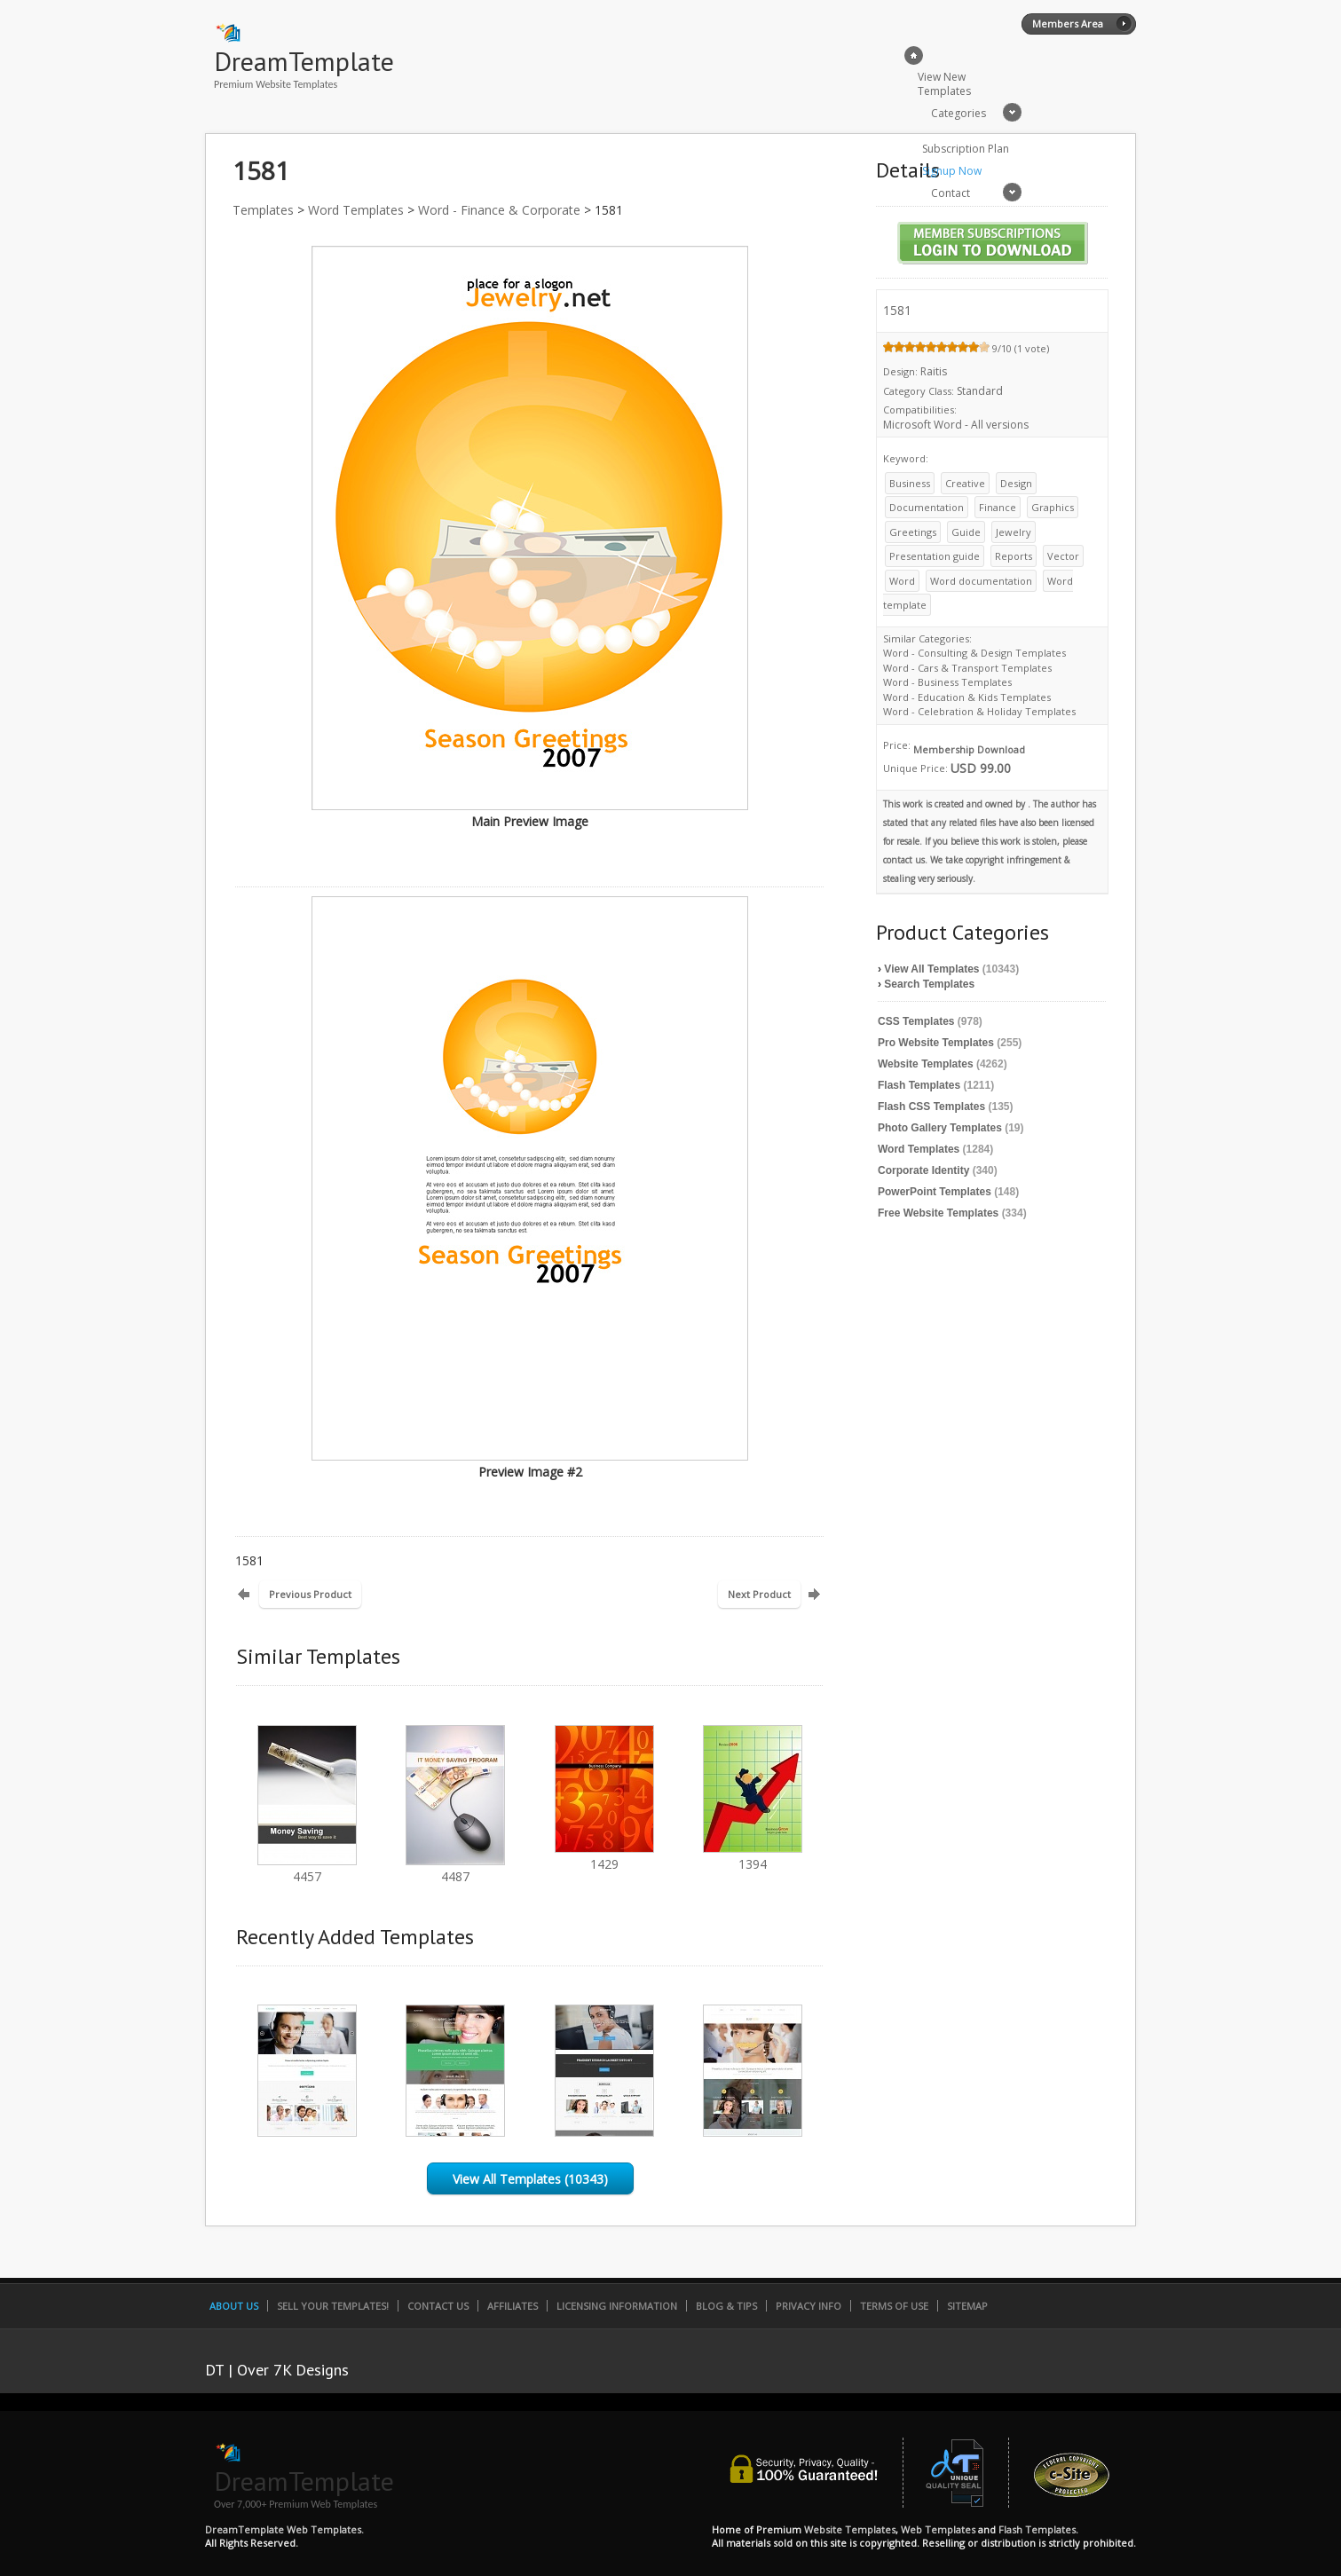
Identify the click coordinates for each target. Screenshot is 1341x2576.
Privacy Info (808, 2306)
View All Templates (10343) (530, 2178)
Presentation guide (934, 556)
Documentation (926, 507)
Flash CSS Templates (931, 1106)
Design (1016, 483)
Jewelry (1013, 532)
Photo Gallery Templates (940, 1128)
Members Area (1067, 23)
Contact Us (438, 2306)
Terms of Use (894, 2306)
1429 (604, 1855)
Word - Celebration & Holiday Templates (979, 711)
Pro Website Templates (936, 1042)
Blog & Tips (726, 2306)
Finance (997, 507)
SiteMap (967, 2306)
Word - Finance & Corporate (499, 209)
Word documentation (981, 580)
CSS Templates (916, 1021)
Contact (950, 193)
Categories (958, 113)
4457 (307, 1868)
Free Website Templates (938, 1213)
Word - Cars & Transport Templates (967, 667)
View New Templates (944, 83)
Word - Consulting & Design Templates (974, 652)
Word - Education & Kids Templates (967, 697)
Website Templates (926, 1064)
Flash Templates (919, 1085)
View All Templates (931, 969)
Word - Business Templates (947, 682)
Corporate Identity (923, 1170)
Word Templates (356, 209)
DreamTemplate (304, 60)
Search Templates (929, 984)
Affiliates (512, 2306)
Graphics (1052, 507)
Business (909, 483)
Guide (966, 532)
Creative (965, 483)
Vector (1063, 556)
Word (902, 580)
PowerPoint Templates (934, 1192)
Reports (1013, 556)
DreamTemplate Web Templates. (284, 2529)
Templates (263, 209)
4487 (455, 1868)
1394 (752, 1855)
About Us (233, 2306)
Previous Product (310, 1594)
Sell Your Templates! (333, 2306)
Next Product (759, 1594)
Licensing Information (616, 2306)
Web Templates (938, 2529)
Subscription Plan (965, 148)
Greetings (912, 532)
